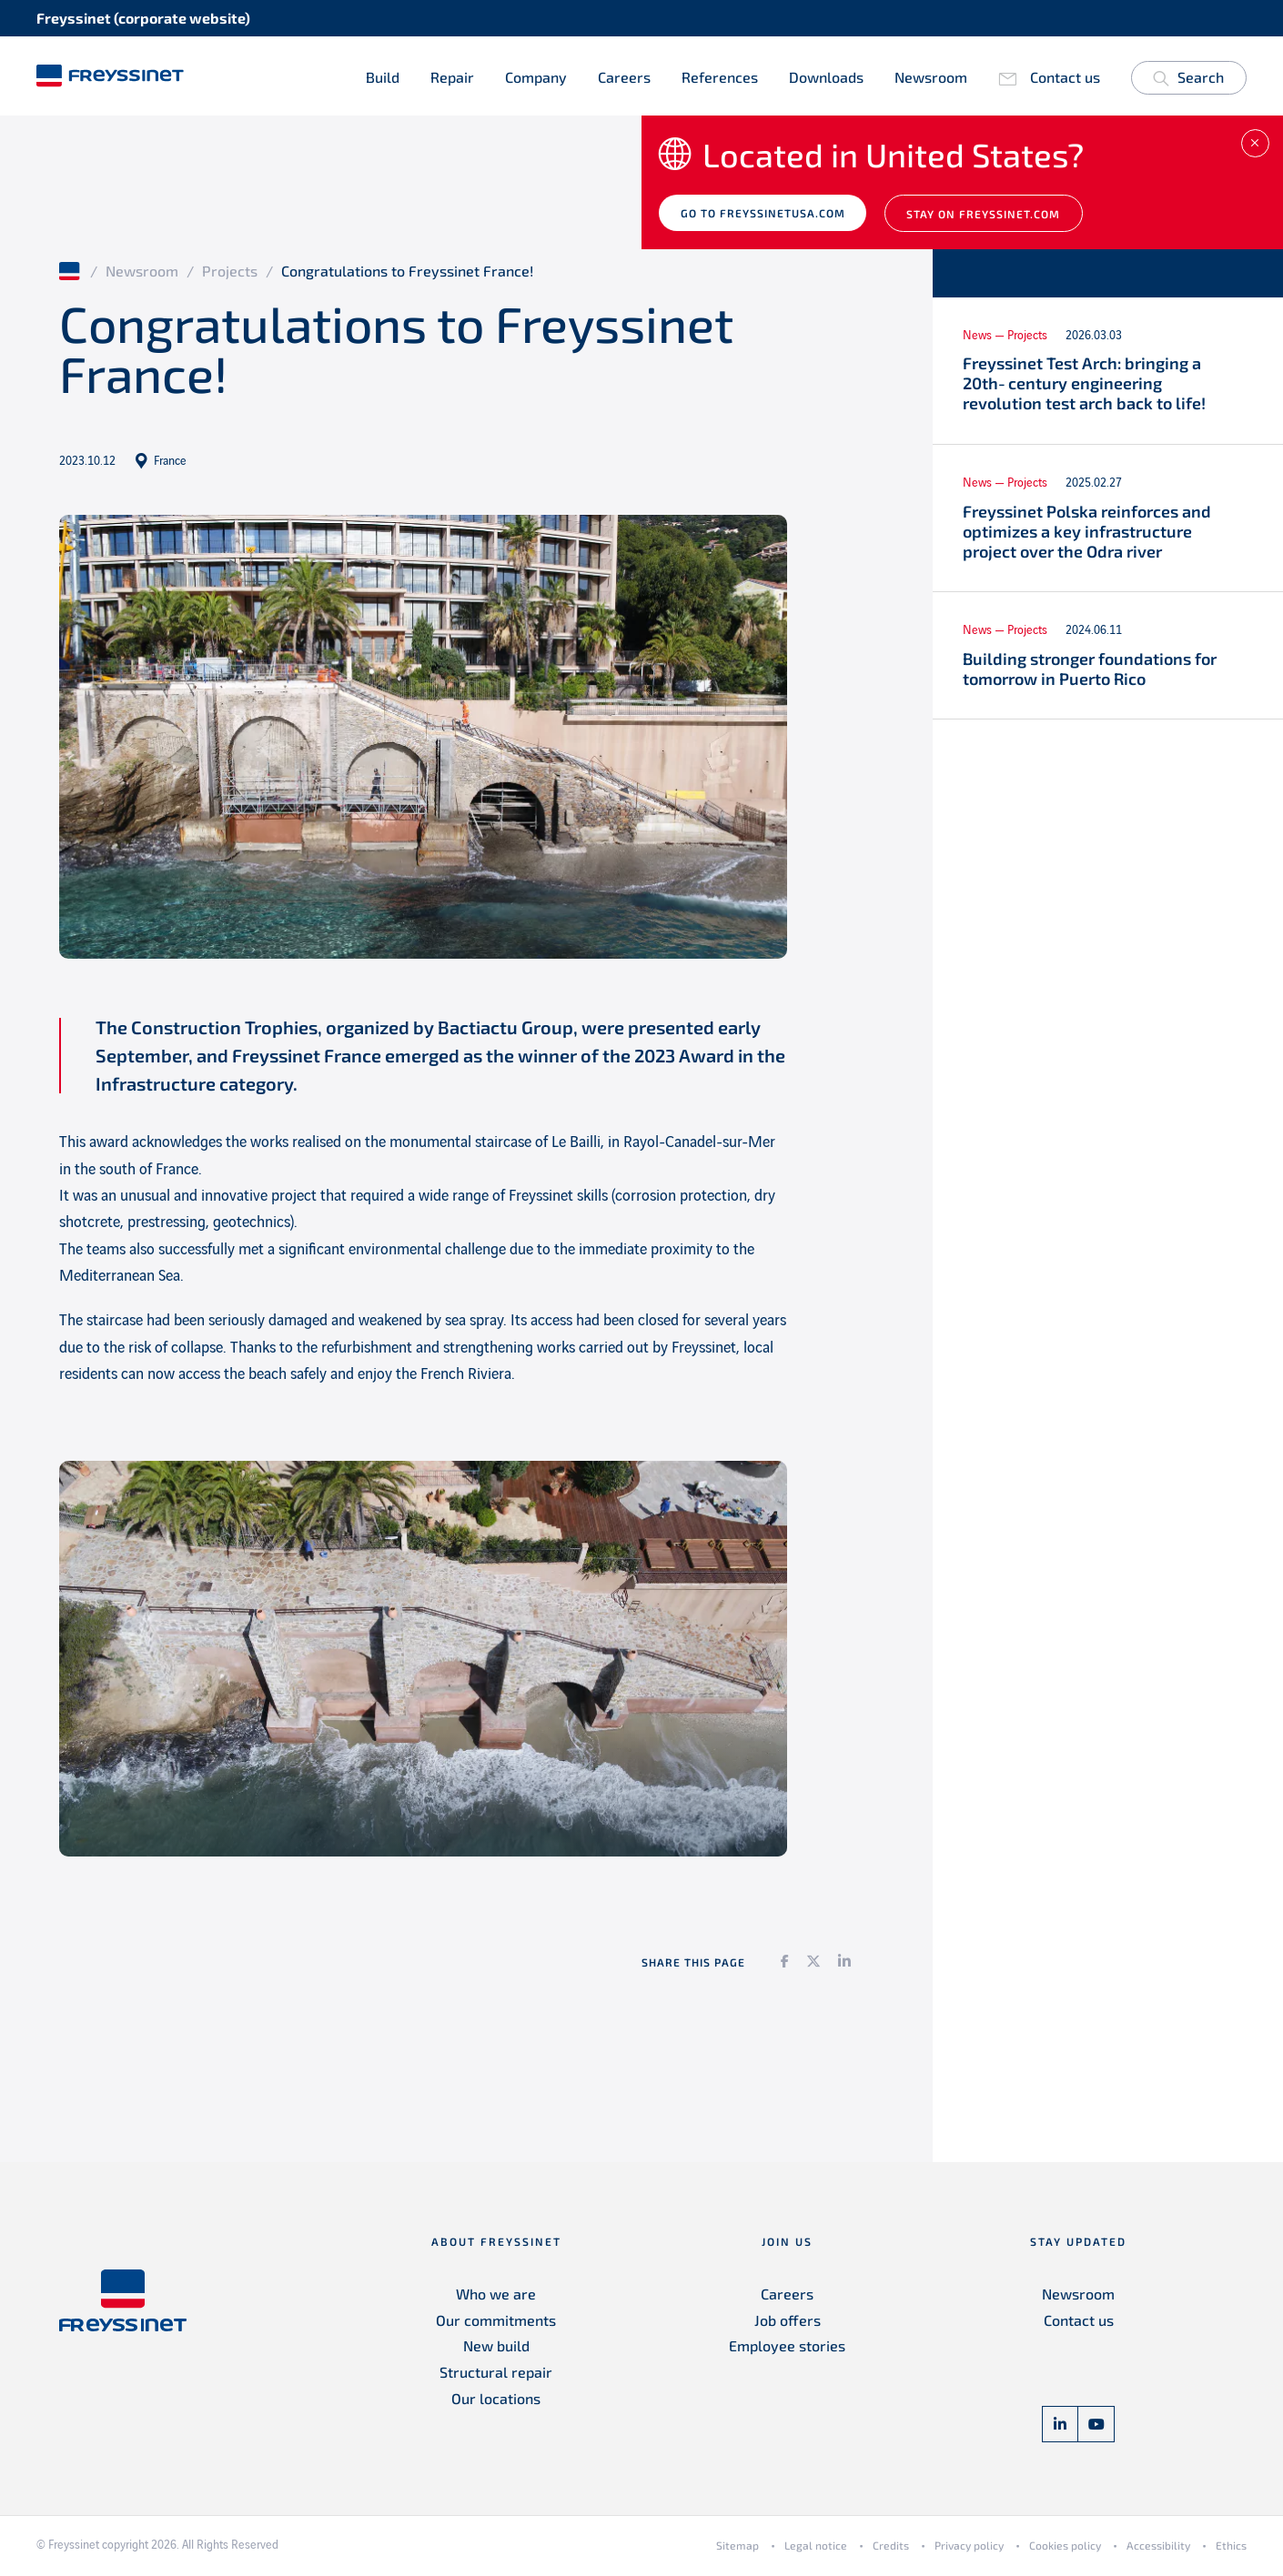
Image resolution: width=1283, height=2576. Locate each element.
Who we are (496, 2296)
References (720, 77)
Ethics (1231, 2548)
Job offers (787, 2322)
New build (496, 2349)
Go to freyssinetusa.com (764, 216)
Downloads (826, 77)
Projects (230, 273)
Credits (891, 2548)
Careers (624, 77)
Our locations (495, 2401)
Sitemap (737, 2548)
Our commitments (496, 2322)
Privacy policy (969, 2548)
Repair (452, 77)
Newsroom (930, 77)
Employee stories (787, 2349)
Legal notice (815, 2548)
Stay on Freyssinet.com (989, 217)
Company (536, 77)
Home (70, 274)
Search (1188, 80)
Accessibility (1158, 2548)
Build (382, 77)
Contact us (1065, 77)
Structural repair (495, 2375)
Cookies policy (1065, 2548)
